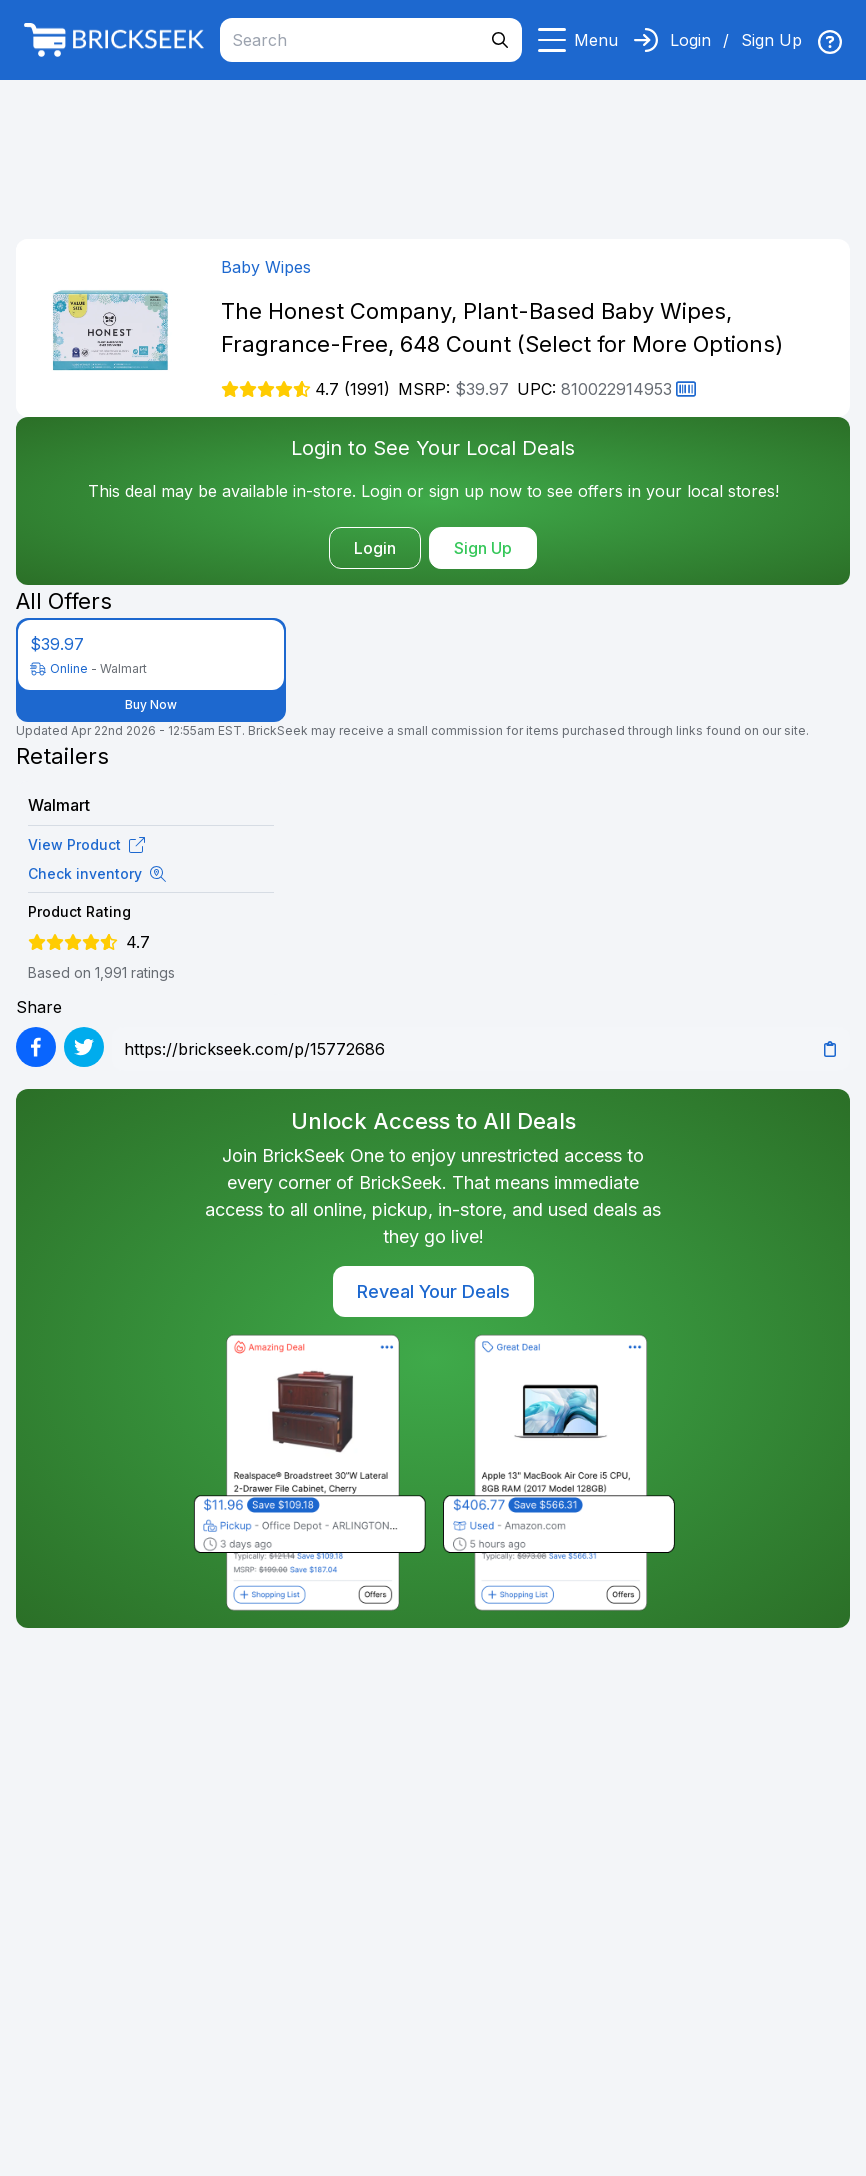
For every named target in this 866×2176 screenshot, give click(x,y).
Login (690, 40)
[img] (830, 42)
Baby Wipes (266, 267)
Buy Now (151, 704)
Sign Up (771, 40)
